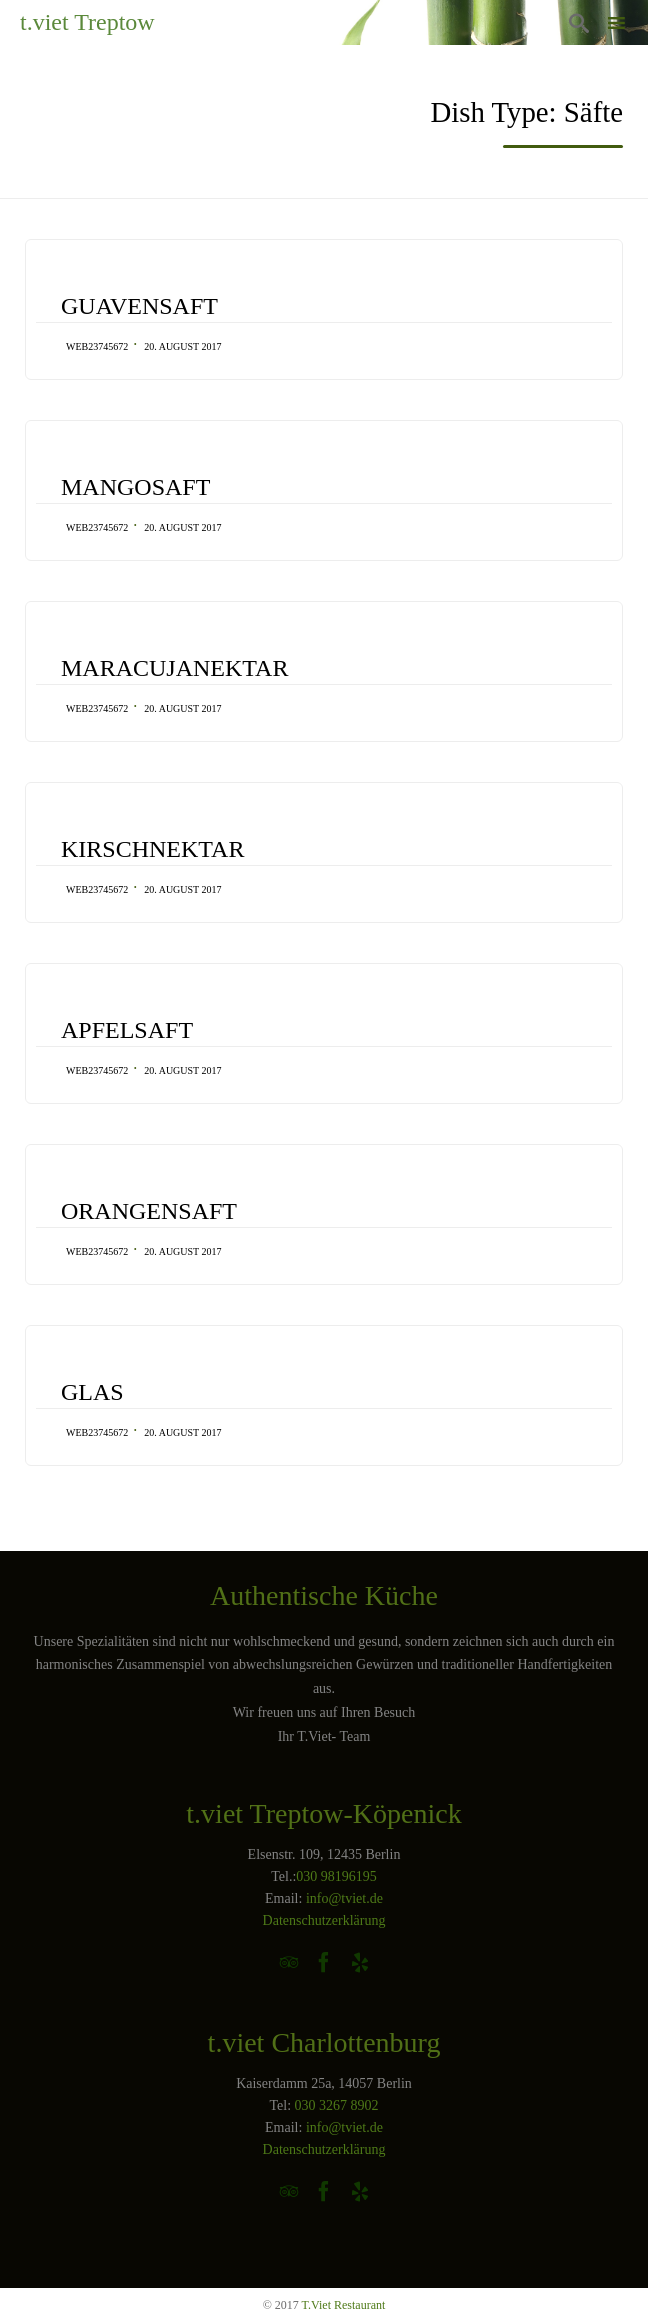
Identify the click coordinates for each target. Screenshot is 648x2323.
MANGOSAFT (135, 487)
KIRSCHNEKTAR (152, 849)
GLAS (92, 1392)
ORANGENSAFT (149, 1211)
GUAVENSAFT (139, 306)
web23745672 (97, 346)
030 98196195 (336, 1876)
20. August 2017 (182, 346)
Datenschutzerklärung (324, 1920)
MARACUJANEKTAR (174, 668)
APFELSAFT (127, 1030)
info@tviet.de (344, 1898)
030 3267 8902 (337, 2105)
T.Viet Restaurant (344, 2305)
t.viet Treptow (87, 22)
